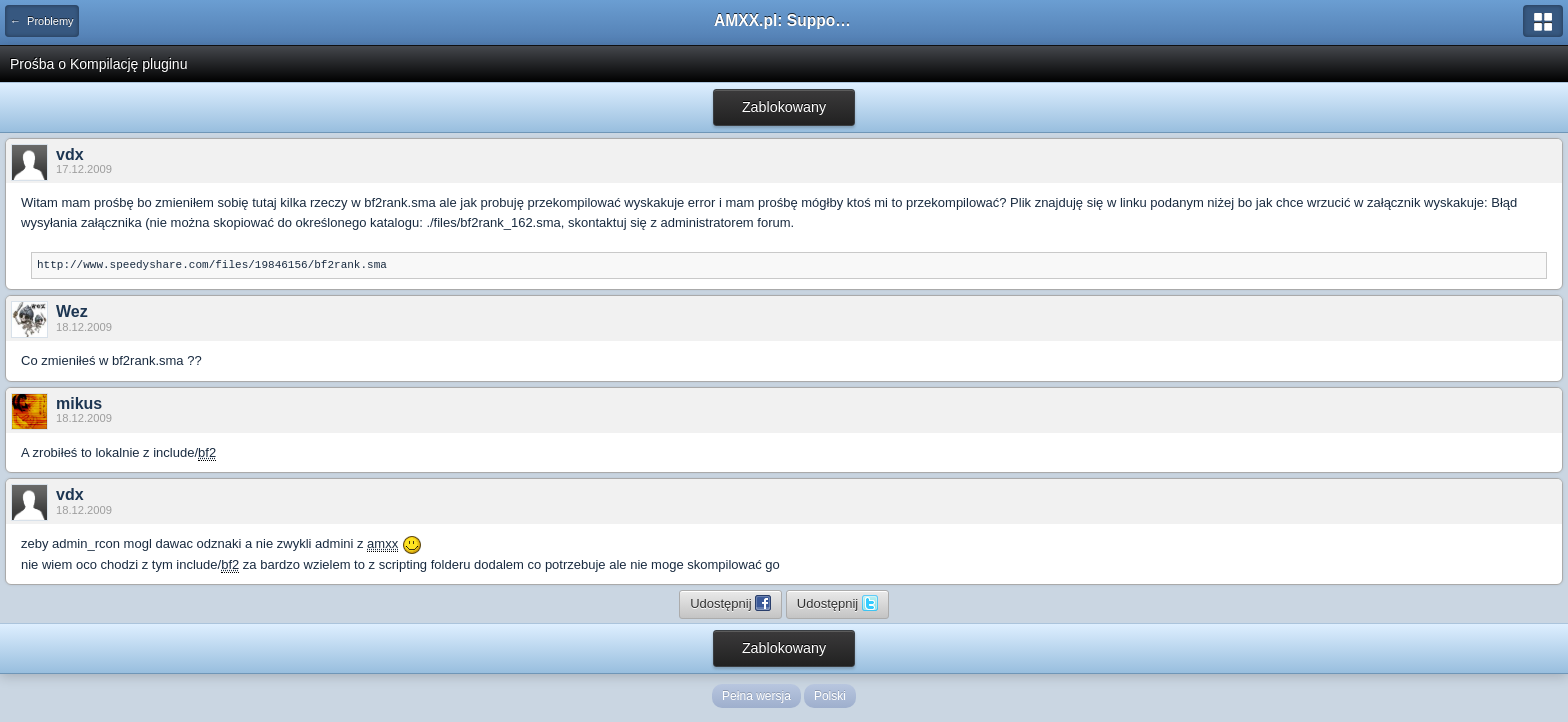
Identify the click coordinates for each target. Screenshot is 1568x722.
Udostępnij (730, 603)
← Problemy (42, 21)
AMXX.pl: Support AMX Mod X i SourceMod (784, 20)
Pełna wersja (756, 696)
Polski (830, 696)
